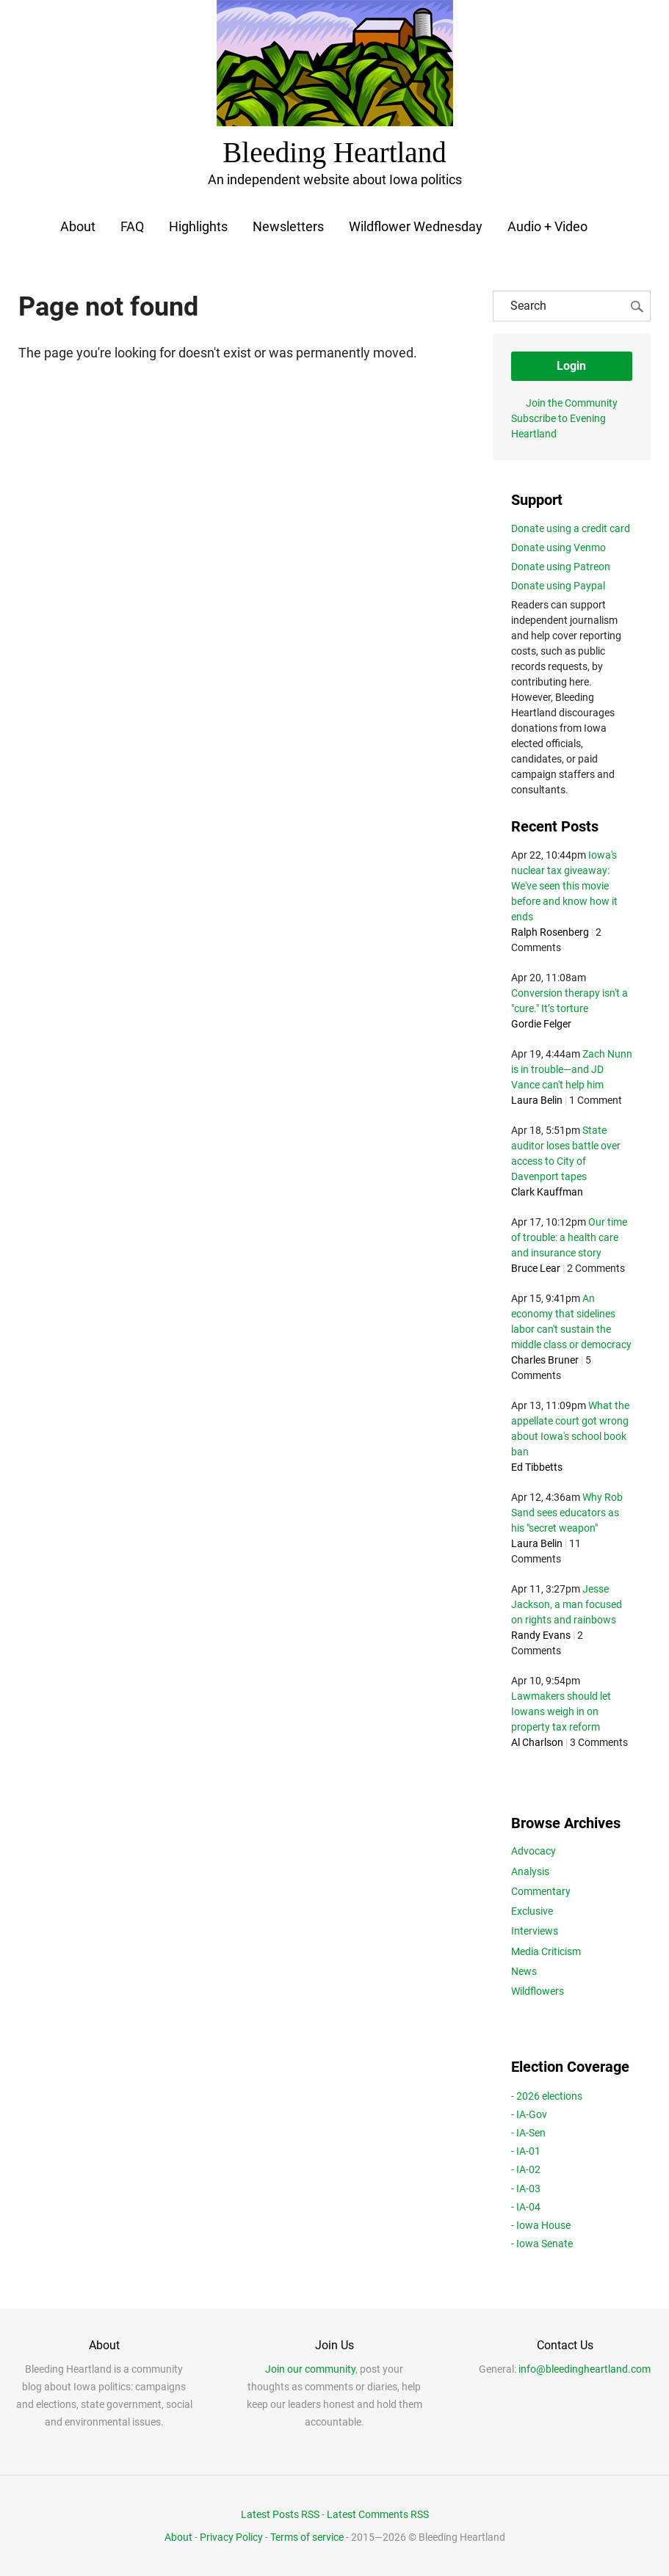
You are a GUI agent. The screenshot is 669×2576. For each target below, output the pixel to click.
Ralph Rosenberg (550, 930)
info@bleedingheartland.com (584, 2367)
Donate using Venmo (558, 545)
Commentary (541, 1889)
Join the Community (572, 401)
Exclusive (532, 1909)
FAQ (132, 224)
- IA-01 (525, 2149)
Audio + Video (547, 224)
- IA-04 (525, 2205)
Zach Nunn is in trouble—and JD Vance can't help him (571, 1068)
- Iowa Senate (542, 2242)
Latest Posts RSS (280, 2513)
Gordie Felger (541, 1022)
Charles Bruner (545, 1358)
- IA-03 (525, 2186)
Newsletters (288, 224)
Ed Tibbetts (537, 1465)
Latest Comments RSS (378, 2513)
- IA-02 (525, 2168)
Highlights (198, 224)
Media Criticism (546, 1949)
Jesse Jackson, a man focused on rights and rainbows (566, 1603)
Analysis (530, 1869)
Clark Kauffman (547, 1190)
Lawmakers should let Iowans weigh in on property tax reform (561, 1710)
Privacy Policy (231, 2535)
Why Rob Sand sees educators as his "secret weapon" (567, 1511)
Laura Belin (537, 1099)
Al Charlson (537, 1741)
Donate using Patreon (560, 564)
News (524, 1970)
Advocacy (533, 1849)
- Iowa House (541, 2224)
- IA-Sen (528, 2131)
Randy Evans (541, 1634)
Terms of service (307, 2535)
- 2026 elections (546, 2094)
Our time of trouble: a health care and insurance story (569, 1236)
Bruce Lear (535, 1267)
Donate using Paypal (558, 583)
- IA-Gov (529, 2112)
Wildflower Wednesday (415, 224)
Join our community (310, 2367)
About (77, 224)
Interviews (534, 1929)
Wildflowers (537, 1989)
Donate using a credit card (570, 526)
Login (571, 364)
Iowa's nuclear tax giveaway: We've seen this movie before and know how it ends (564, 884)
